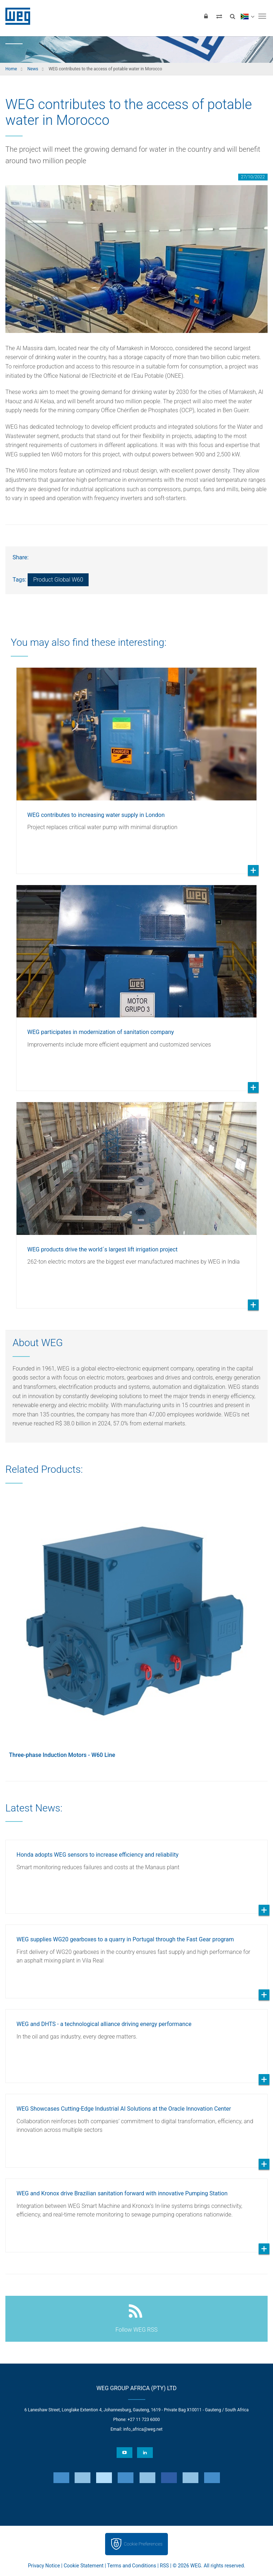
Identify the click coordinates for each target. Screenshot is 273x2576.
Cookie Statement (83, 2565)
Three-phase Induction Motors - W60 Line (62, 1755)
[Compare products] (219, 16)
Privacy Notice (44, 2565)
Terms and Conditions (131, 2565)
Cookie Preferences (143, 2544)
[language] (247, 16)
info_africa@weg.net (143, 2429)
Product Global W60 (58, 579)
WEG (15, 16)
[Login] (206, 16)
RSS (164, 2565)
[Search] (232, 16)
